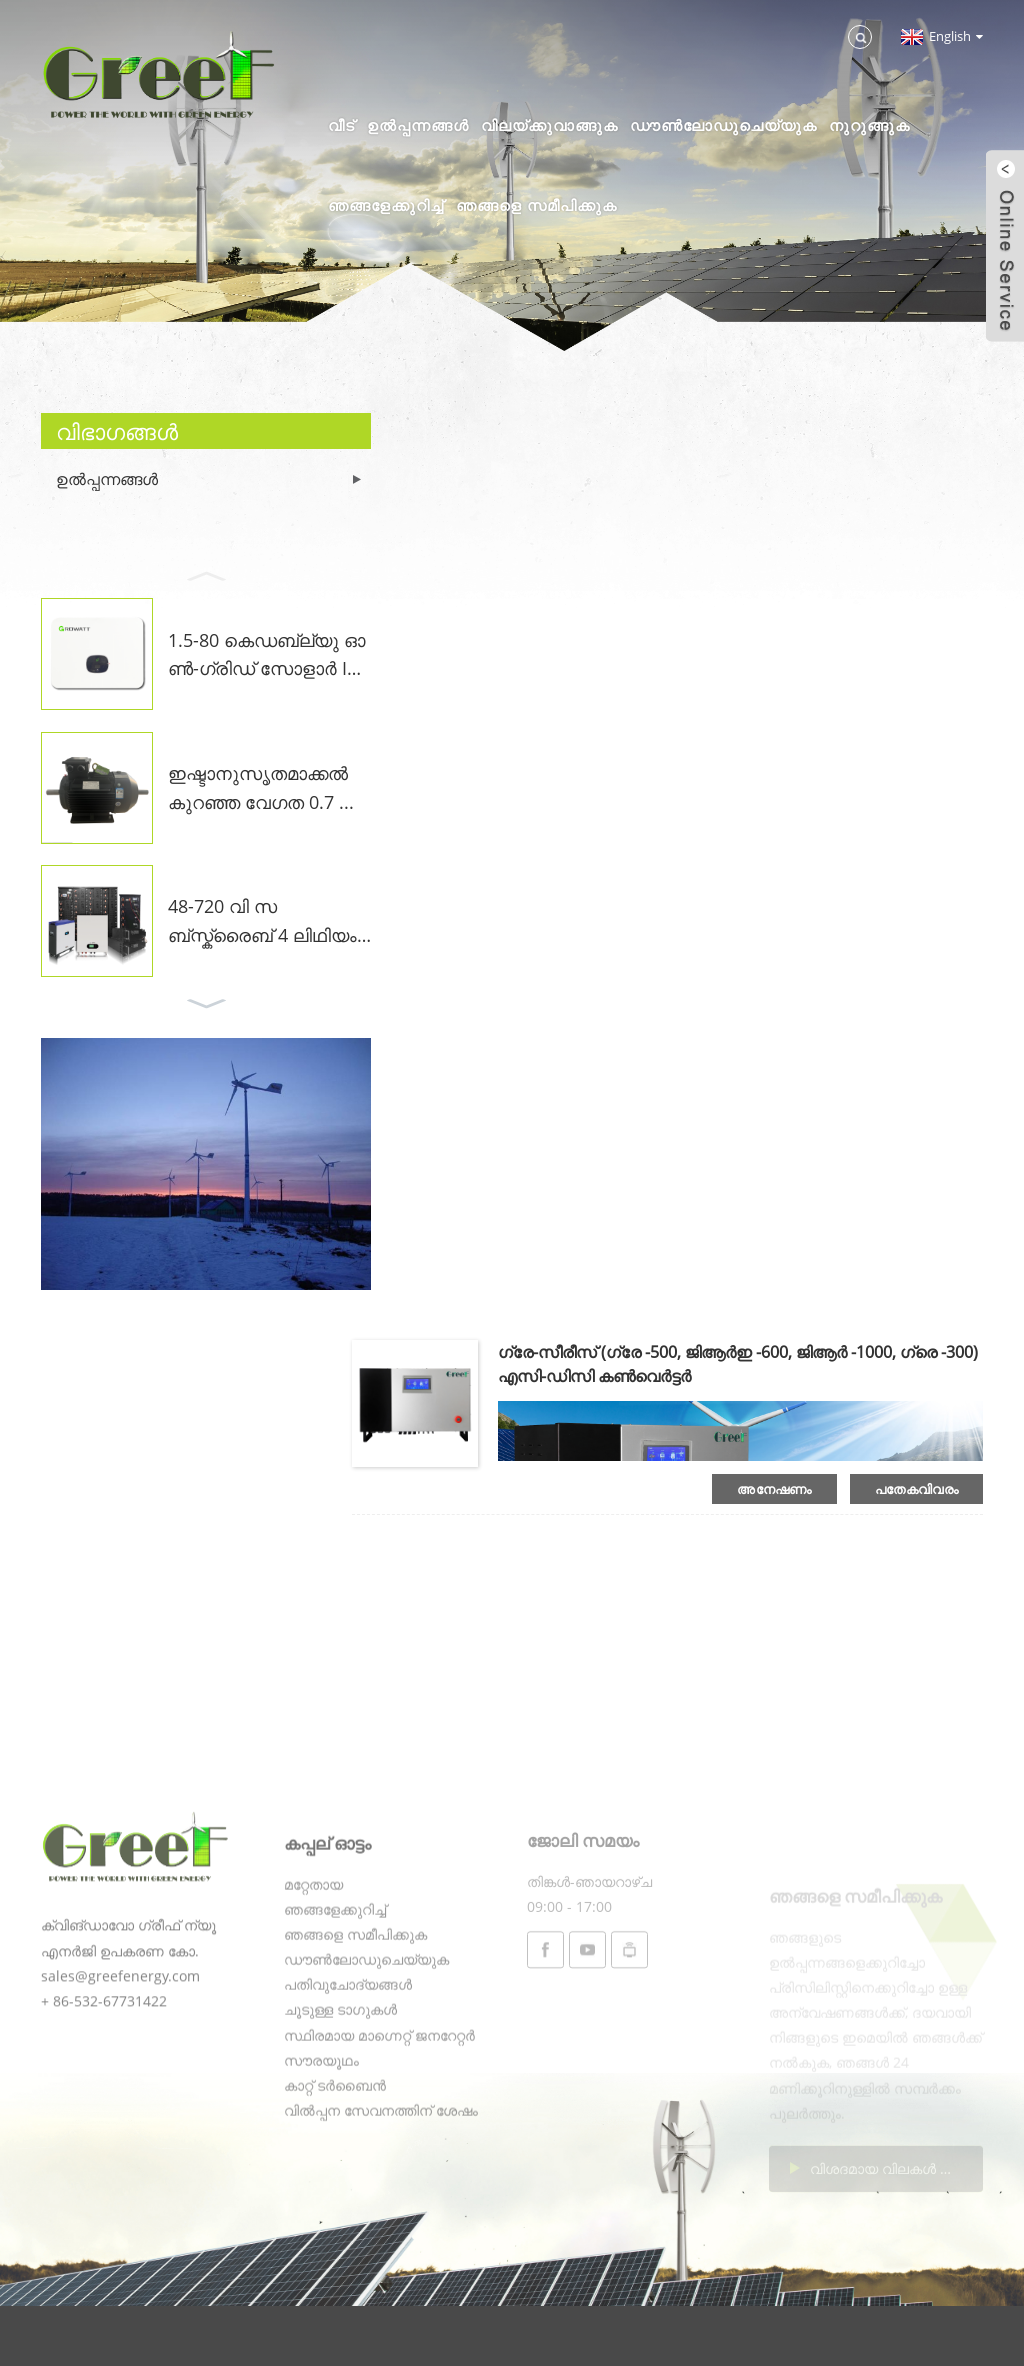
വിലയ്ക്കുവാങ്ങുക (549, 125)
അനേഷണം (774, 1489)
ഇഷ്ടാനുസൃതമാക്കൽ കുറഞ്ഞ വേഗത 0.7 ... (261, 787)
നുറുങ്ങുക (869, 125)
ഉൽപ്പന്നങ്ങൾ (418, 125)
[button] (206, 574)
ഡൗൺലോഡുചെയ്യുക (723, 125)
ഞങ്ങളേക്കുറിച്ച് (386, 205)
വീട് (341, 125)
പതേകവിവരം (916, 1489)
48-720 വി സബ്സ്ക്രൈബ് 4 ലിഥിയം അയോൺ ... (262, 922)
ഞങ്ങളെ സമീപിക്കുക (536, 205)
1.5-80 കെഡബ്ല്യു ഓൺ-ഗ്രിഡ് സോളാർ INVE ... (267, 656)
